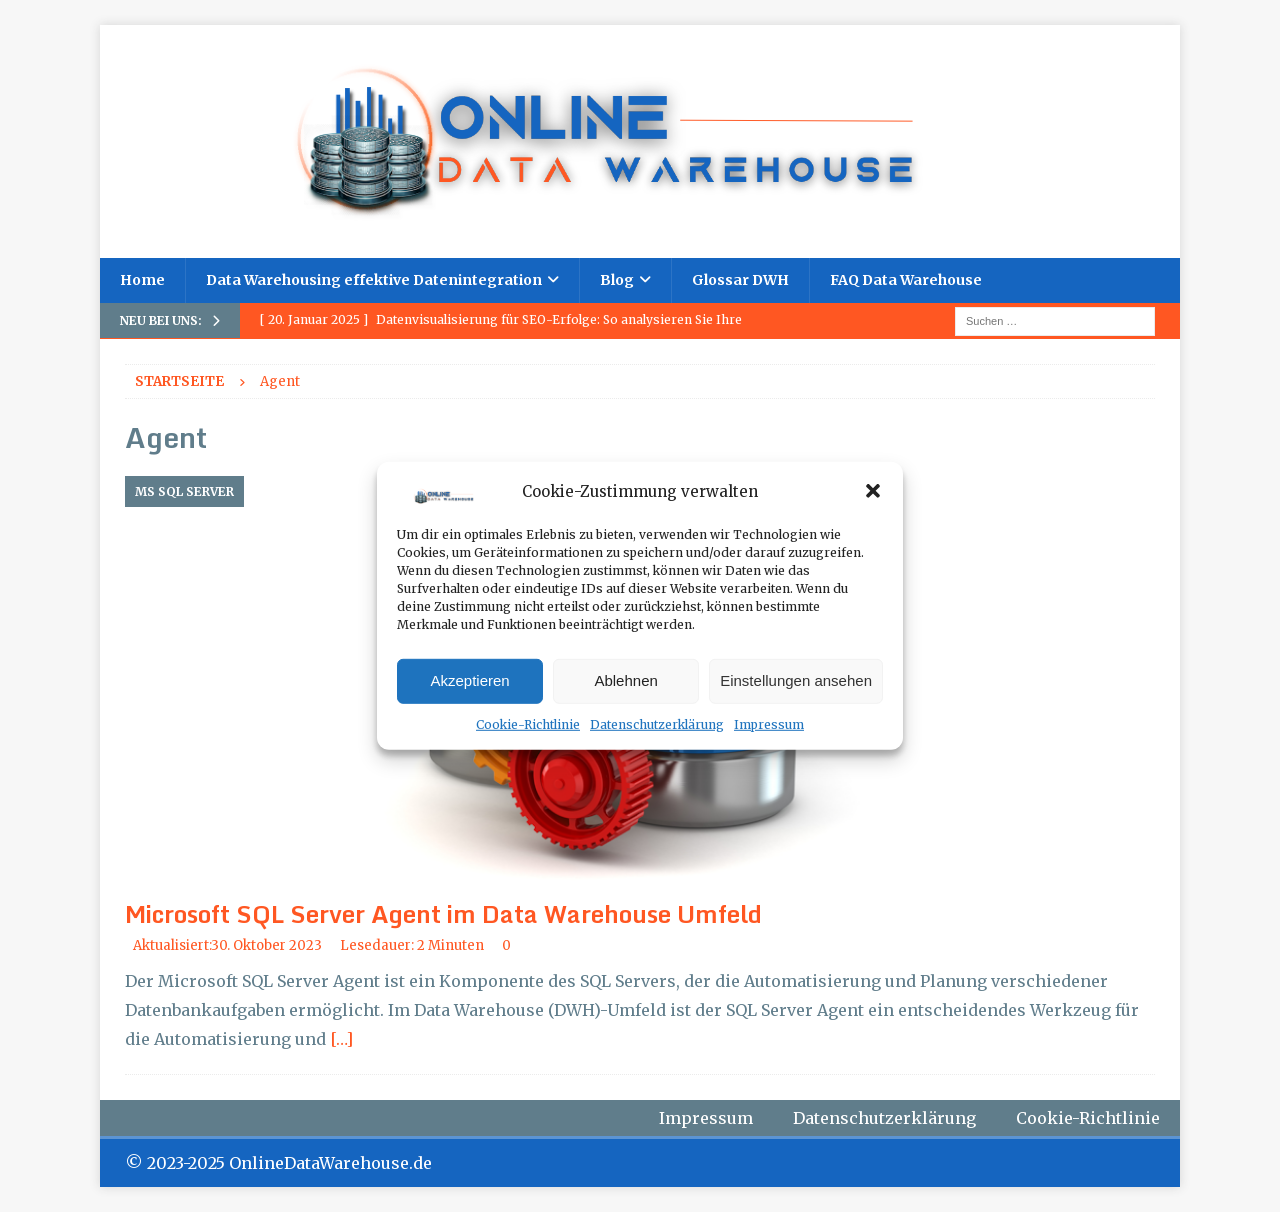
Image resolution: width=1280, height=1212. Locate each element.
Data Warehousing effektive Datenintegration (374, 280)
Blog (617, 280)
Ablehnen (625, 680)
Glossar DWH (740, 280)
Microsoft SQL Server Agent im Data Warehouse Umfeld (443, 913)
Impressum (769, 724)
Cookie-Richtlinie (528, 724)
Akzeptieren (469, 680)
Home (142, 280)
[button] (873, 491)
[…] (341, 1039)
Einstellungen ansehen (796, 680)
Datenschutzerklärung (657, 724)
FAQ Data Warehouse (906, 280)
